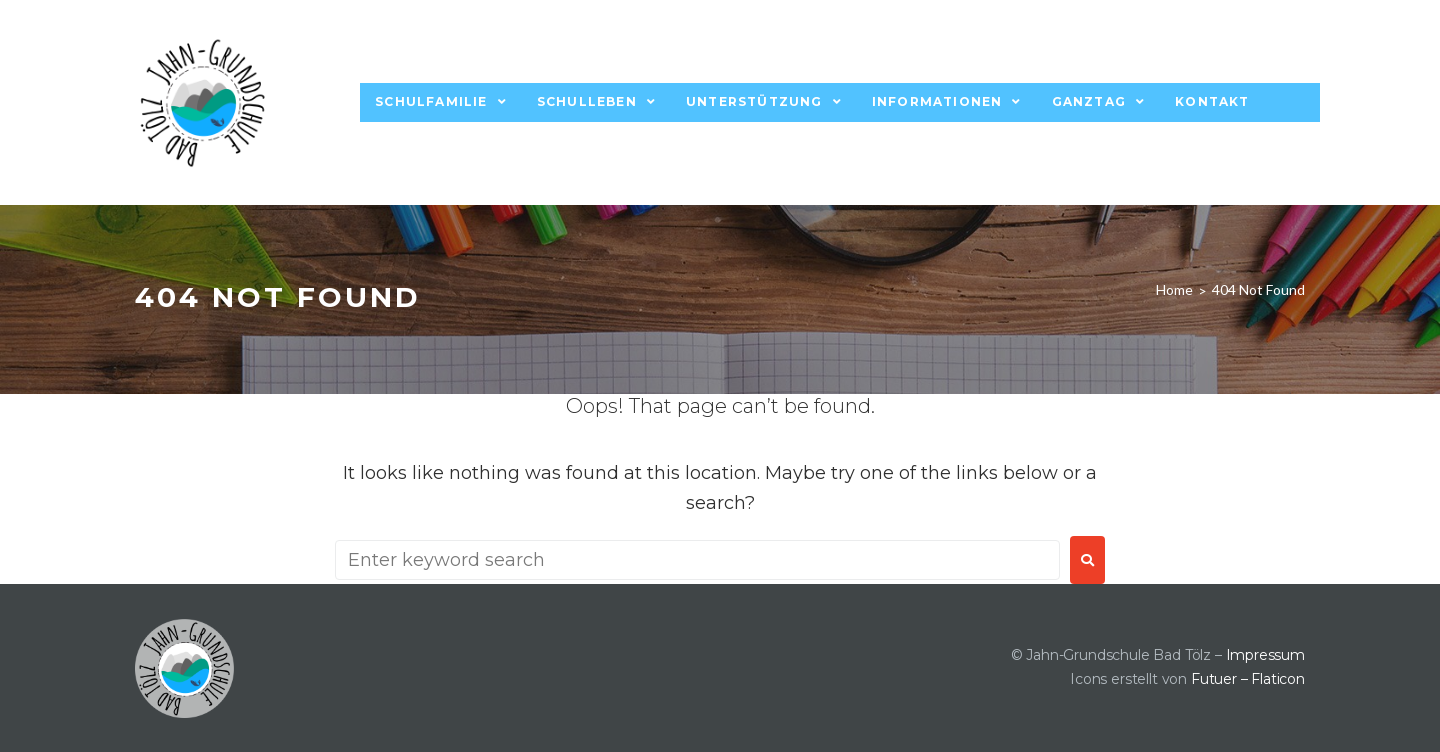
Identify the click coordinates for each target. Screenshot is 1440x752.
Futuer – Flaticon (1248, 679)
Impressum (1265, 655)
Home (1174, 289)
